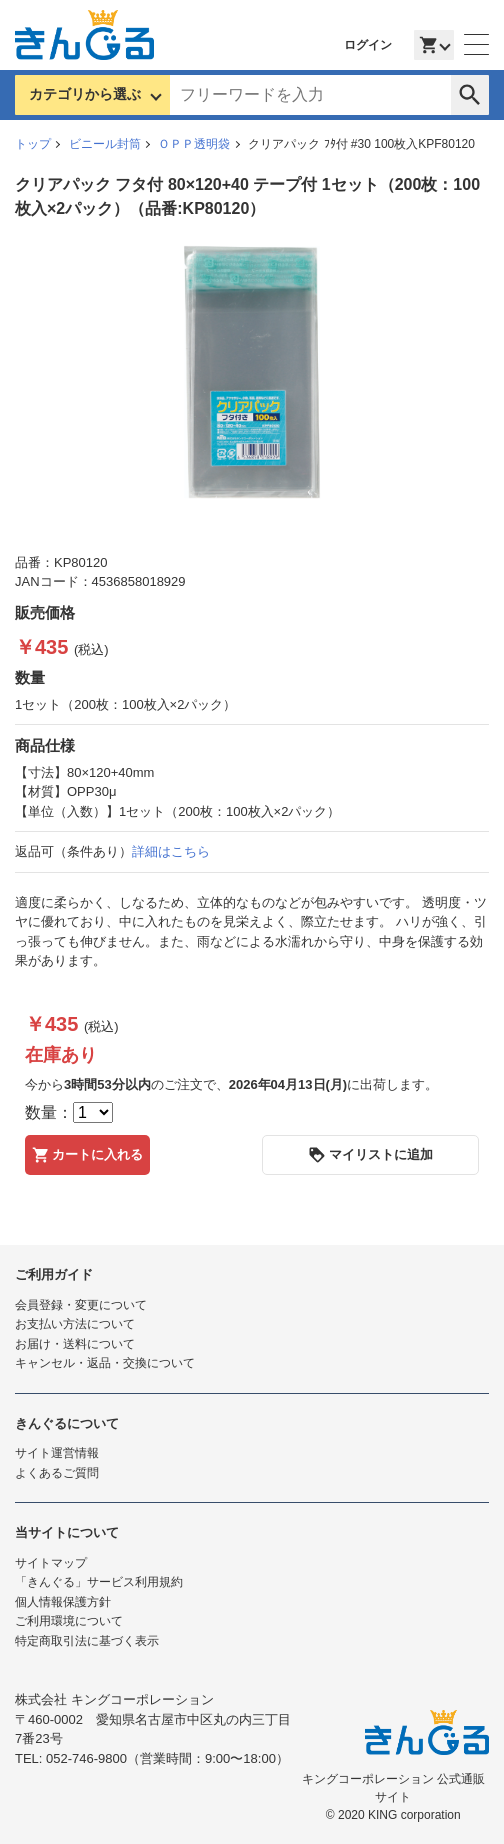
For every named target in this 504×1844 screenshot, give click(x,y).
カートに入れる (88, 1155)
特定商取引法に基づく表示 (87, 1641)
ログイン (368, 45)
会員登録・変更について (81, 1305)
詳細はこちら (171, 851)
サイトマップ (51, 1563)
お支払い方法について (75, 1324)
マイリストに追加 (370, 1155)
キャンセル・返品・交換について (105, 1363)
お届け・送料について (75, 1344)
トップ (33, 144)
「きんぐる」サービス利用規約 (99, 1582)
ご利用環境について (69, 1621)
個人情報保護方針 (63, 1602)
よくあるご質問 (57, 1473)
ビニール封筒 (105, 144)
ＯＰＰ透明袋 (194, 144)
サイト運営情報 (57, 1453)
